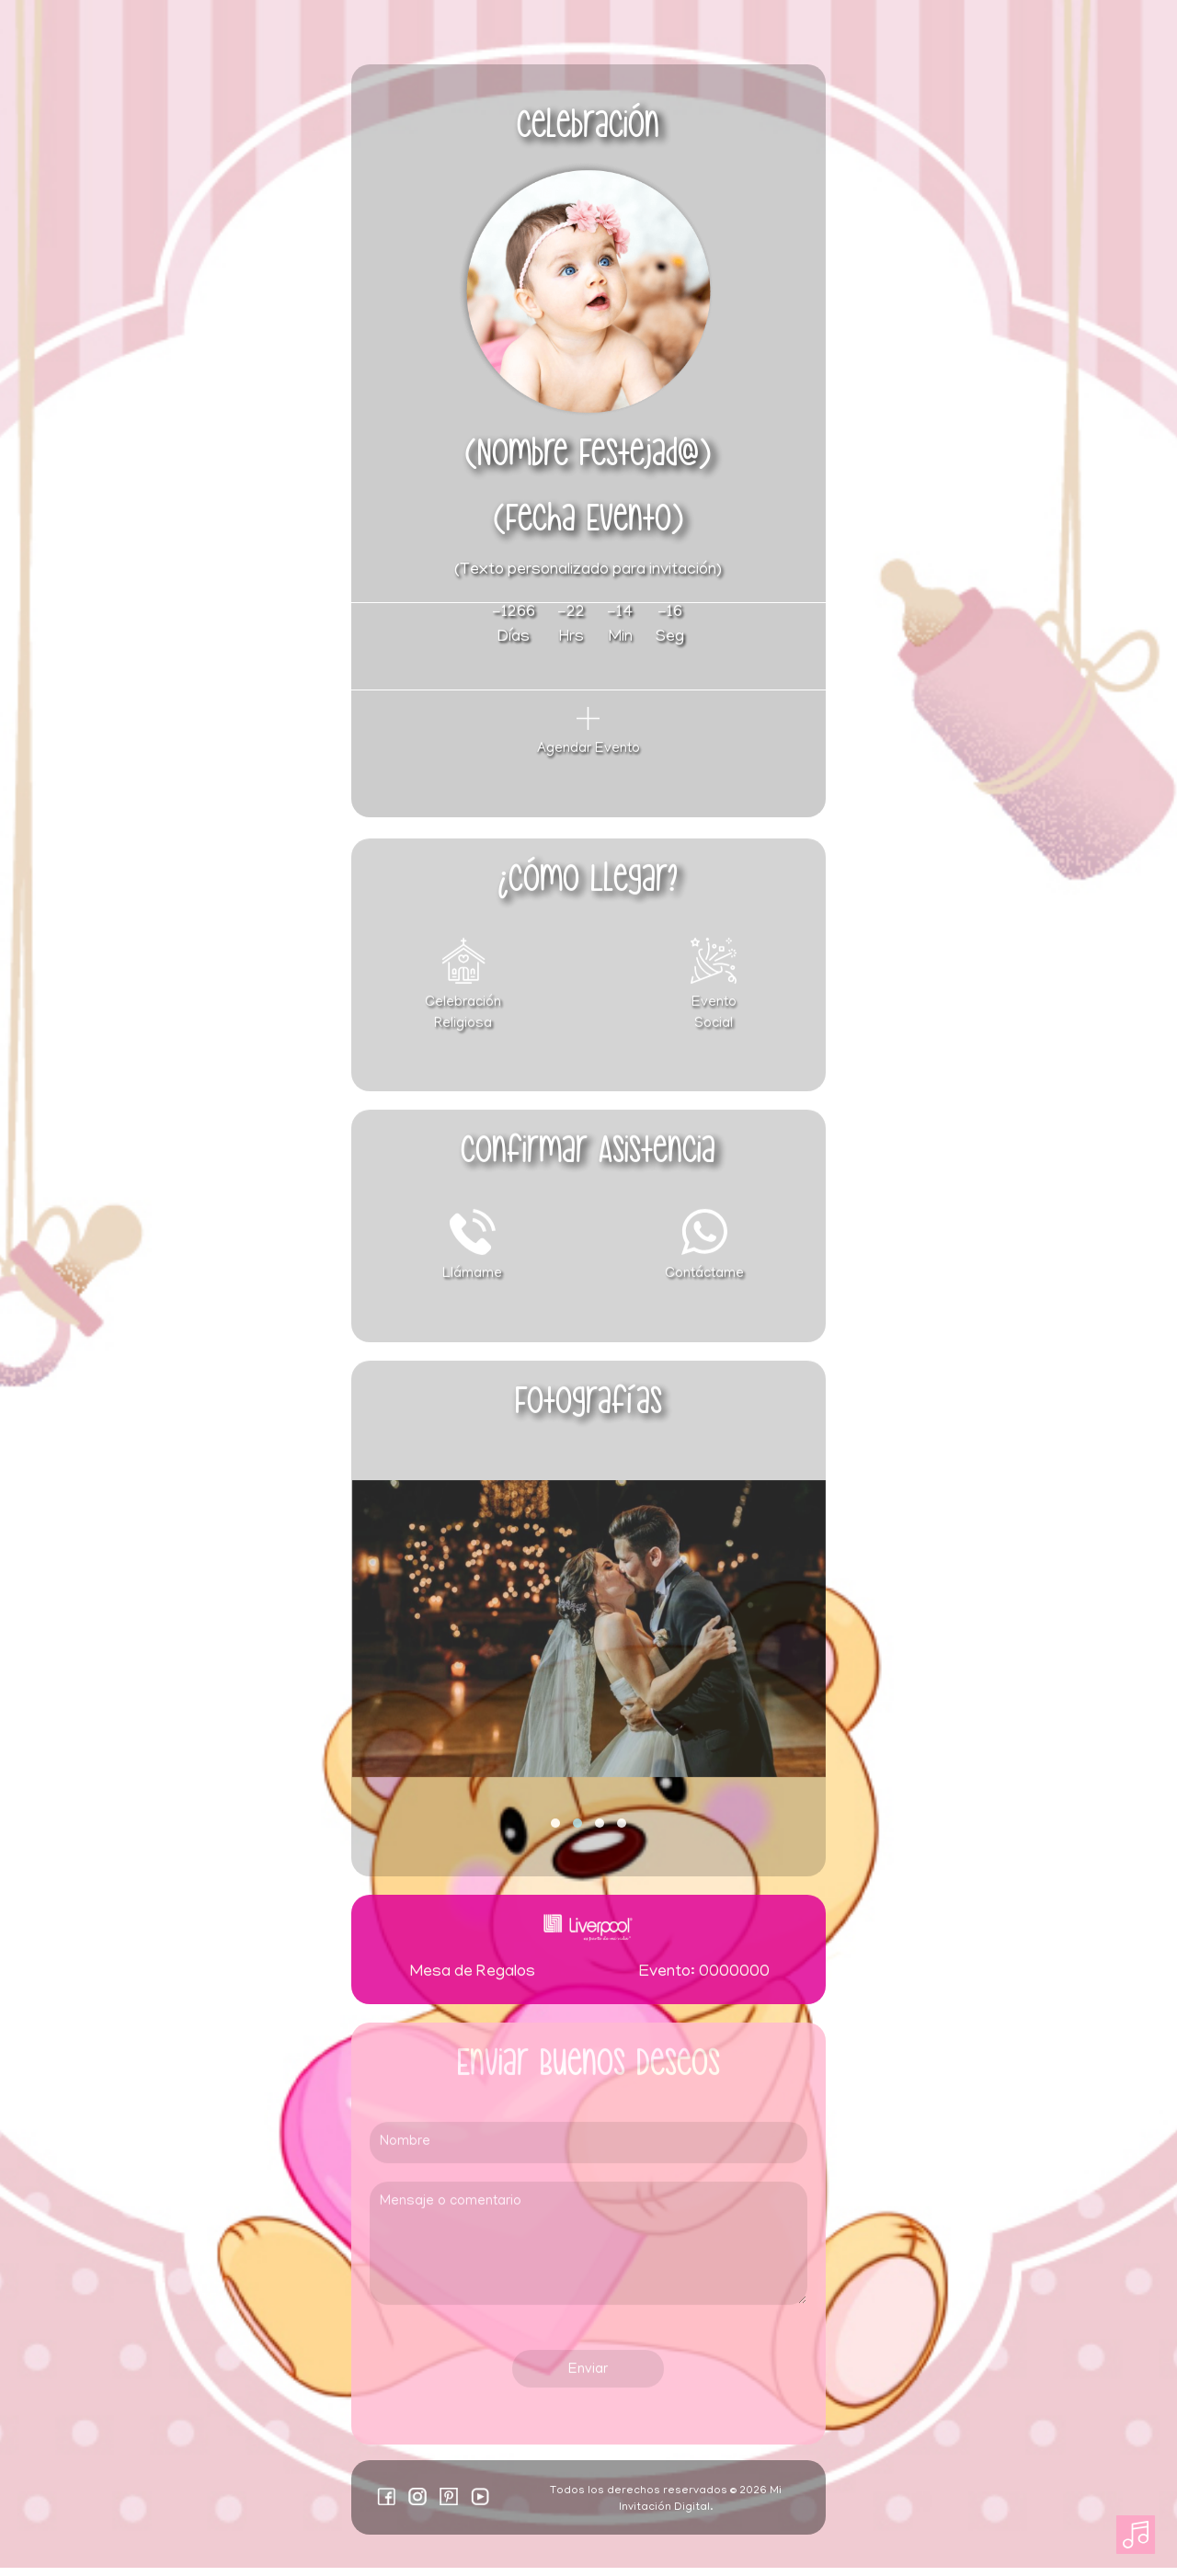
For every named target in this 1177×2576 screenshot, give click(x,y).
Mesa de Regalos (472, 1982)
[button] (555, 1832)
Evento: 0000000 (704, 1982)
